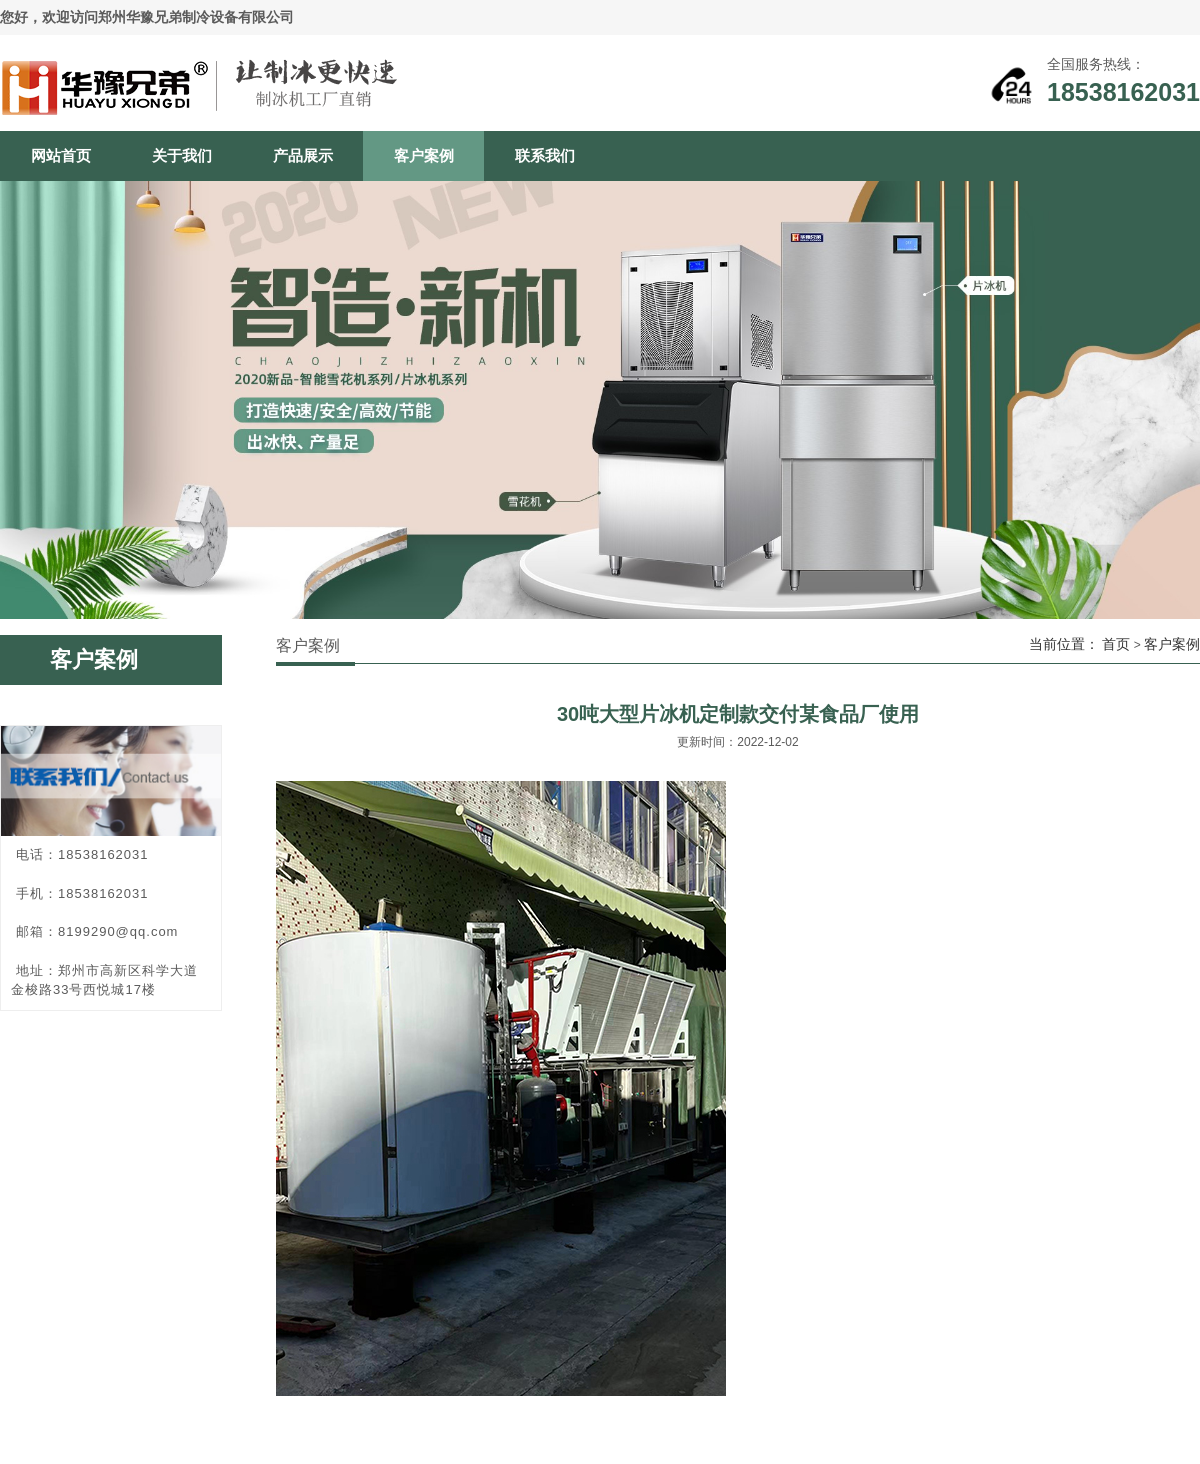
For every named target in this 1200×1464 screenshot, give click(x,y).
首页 (1116, 644)
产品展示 (303, 155)
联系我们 (545, 155)
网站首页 (61, 155)
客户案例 (424, 155)
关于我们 (182, 155)
